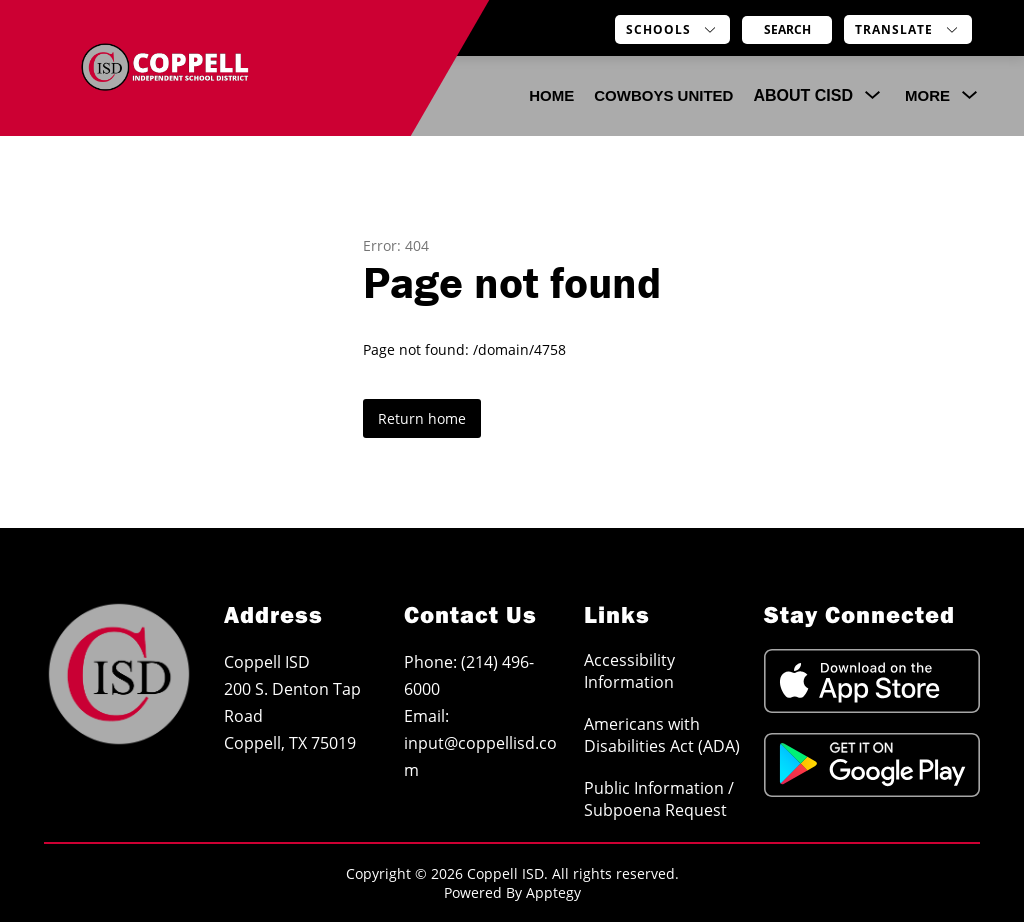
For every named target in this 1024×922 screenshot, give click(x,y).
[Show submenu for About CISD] (803, 96)
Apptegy (553, 892)
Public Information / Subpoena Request (659, 799)
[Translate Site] (908, 29)
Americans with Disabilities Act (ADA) (662, 735)
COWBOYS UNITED (663, 95)
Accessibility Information (629, 671)
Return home (422, 418)
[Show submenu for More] (927, 96)
